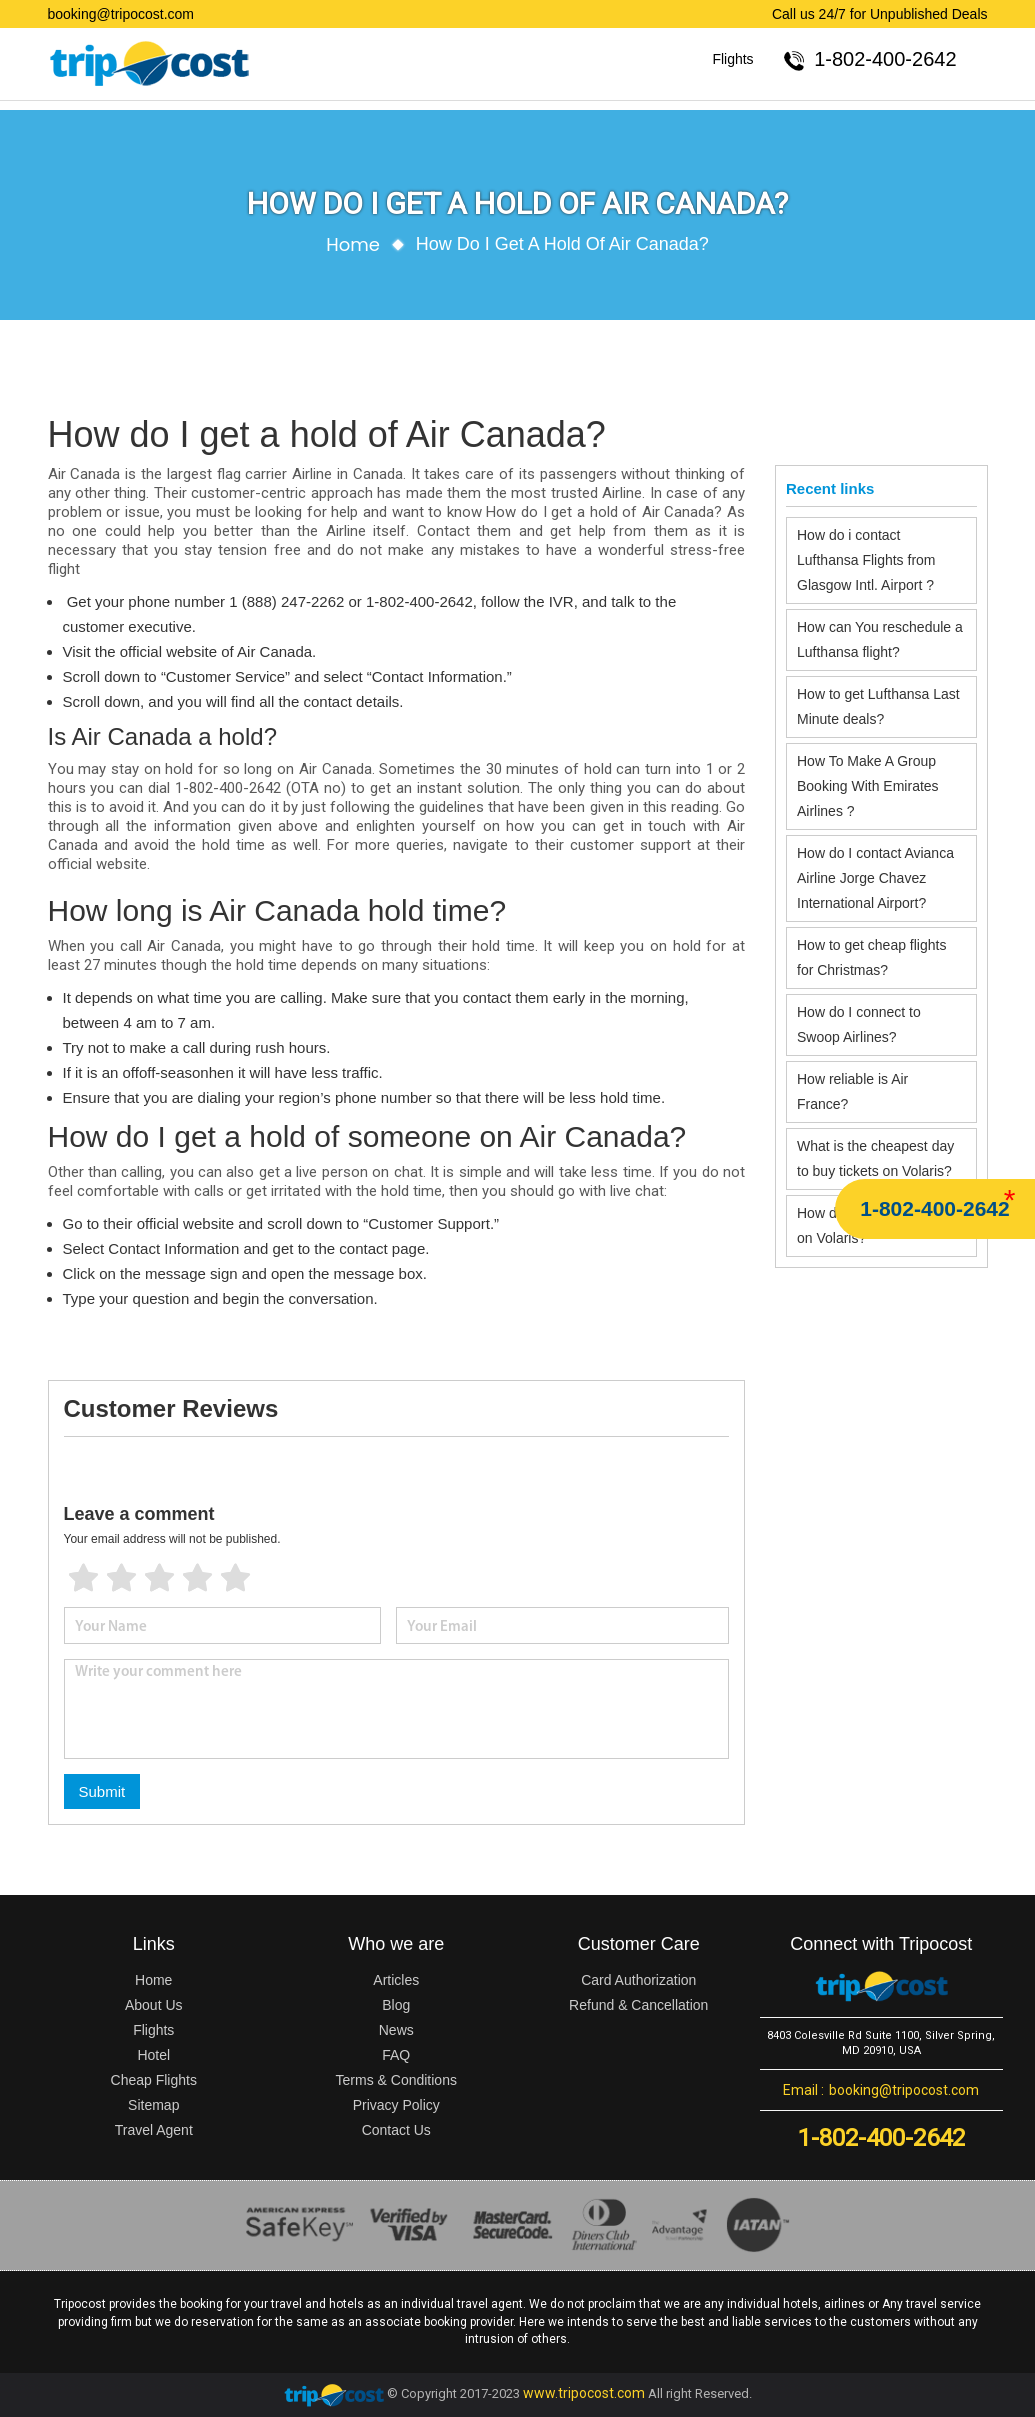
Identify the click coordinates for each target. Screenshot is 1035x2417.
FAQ (396, 2055)
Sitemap (153, 2105)
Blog (396, 2005)
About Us (154, 2005)
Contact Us (396, 2130)
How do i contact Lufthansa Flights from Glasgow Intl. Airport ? (866, 560)
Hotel (153, 2055)
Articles (396, 1980)
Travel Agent (154, 2130)
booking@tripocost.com (121, 14)
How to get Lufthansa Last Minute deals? (878, 706)
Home (353, 244)
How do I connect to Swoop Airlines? (859, 1024)
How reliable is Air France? (852, 1091)
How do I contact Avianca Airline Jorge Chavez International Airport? (875, 878)
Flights (732, 59)
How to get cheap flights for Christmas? (871, 957)
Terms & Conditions (396, 2080)
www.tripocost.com (584, 2393)
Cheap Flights (154, 2080)
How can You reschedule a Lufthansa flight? (880, 639)
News (396, 2030)
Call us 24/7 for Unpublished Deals (880, 14)
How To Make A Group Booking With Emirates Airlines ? (868, 786)
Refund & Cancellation (638, 2005)
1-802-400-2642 (934, 1208)
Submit (102, 1791)
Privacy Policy (396, 2105)
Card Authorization (638, 1980)
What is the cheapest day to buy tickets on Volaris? (875, 1158)
